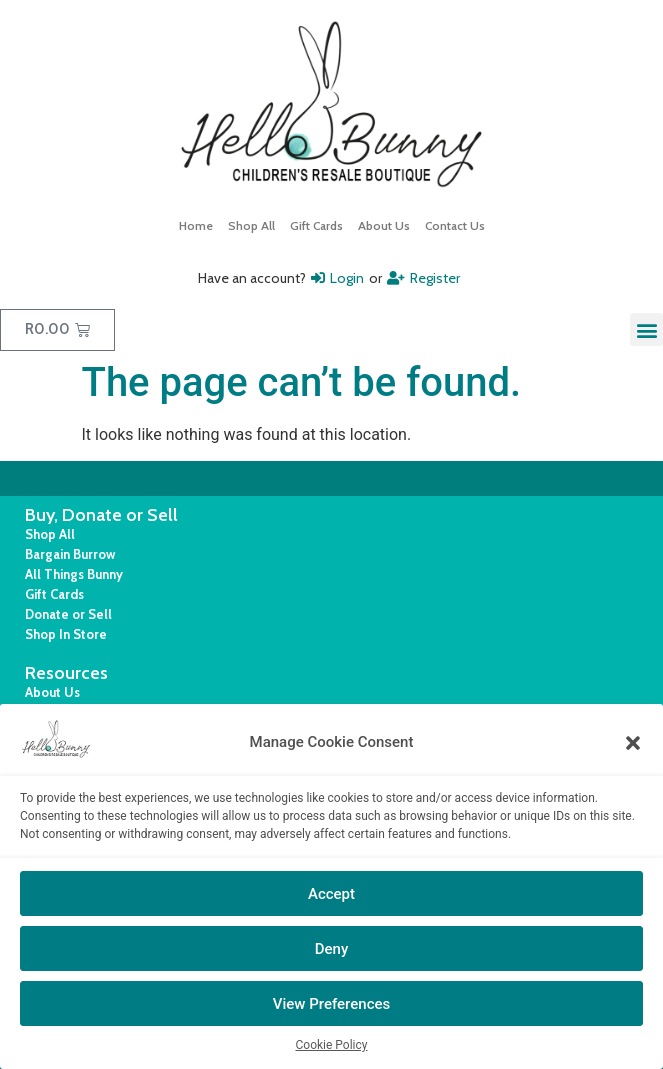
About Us (384, 225)
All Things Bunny (74, 574)
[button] (633, 743)
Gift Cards (316, 225)
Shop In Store (66, 634)
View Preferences (331, 1004)
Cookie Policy (332, 1045)
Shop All (251, 225)
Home (196, 225)
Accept (331, 894)
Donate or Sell (68, 614)
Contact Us (455, 225)
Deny (332, 949)
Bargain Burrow (70, 554)
